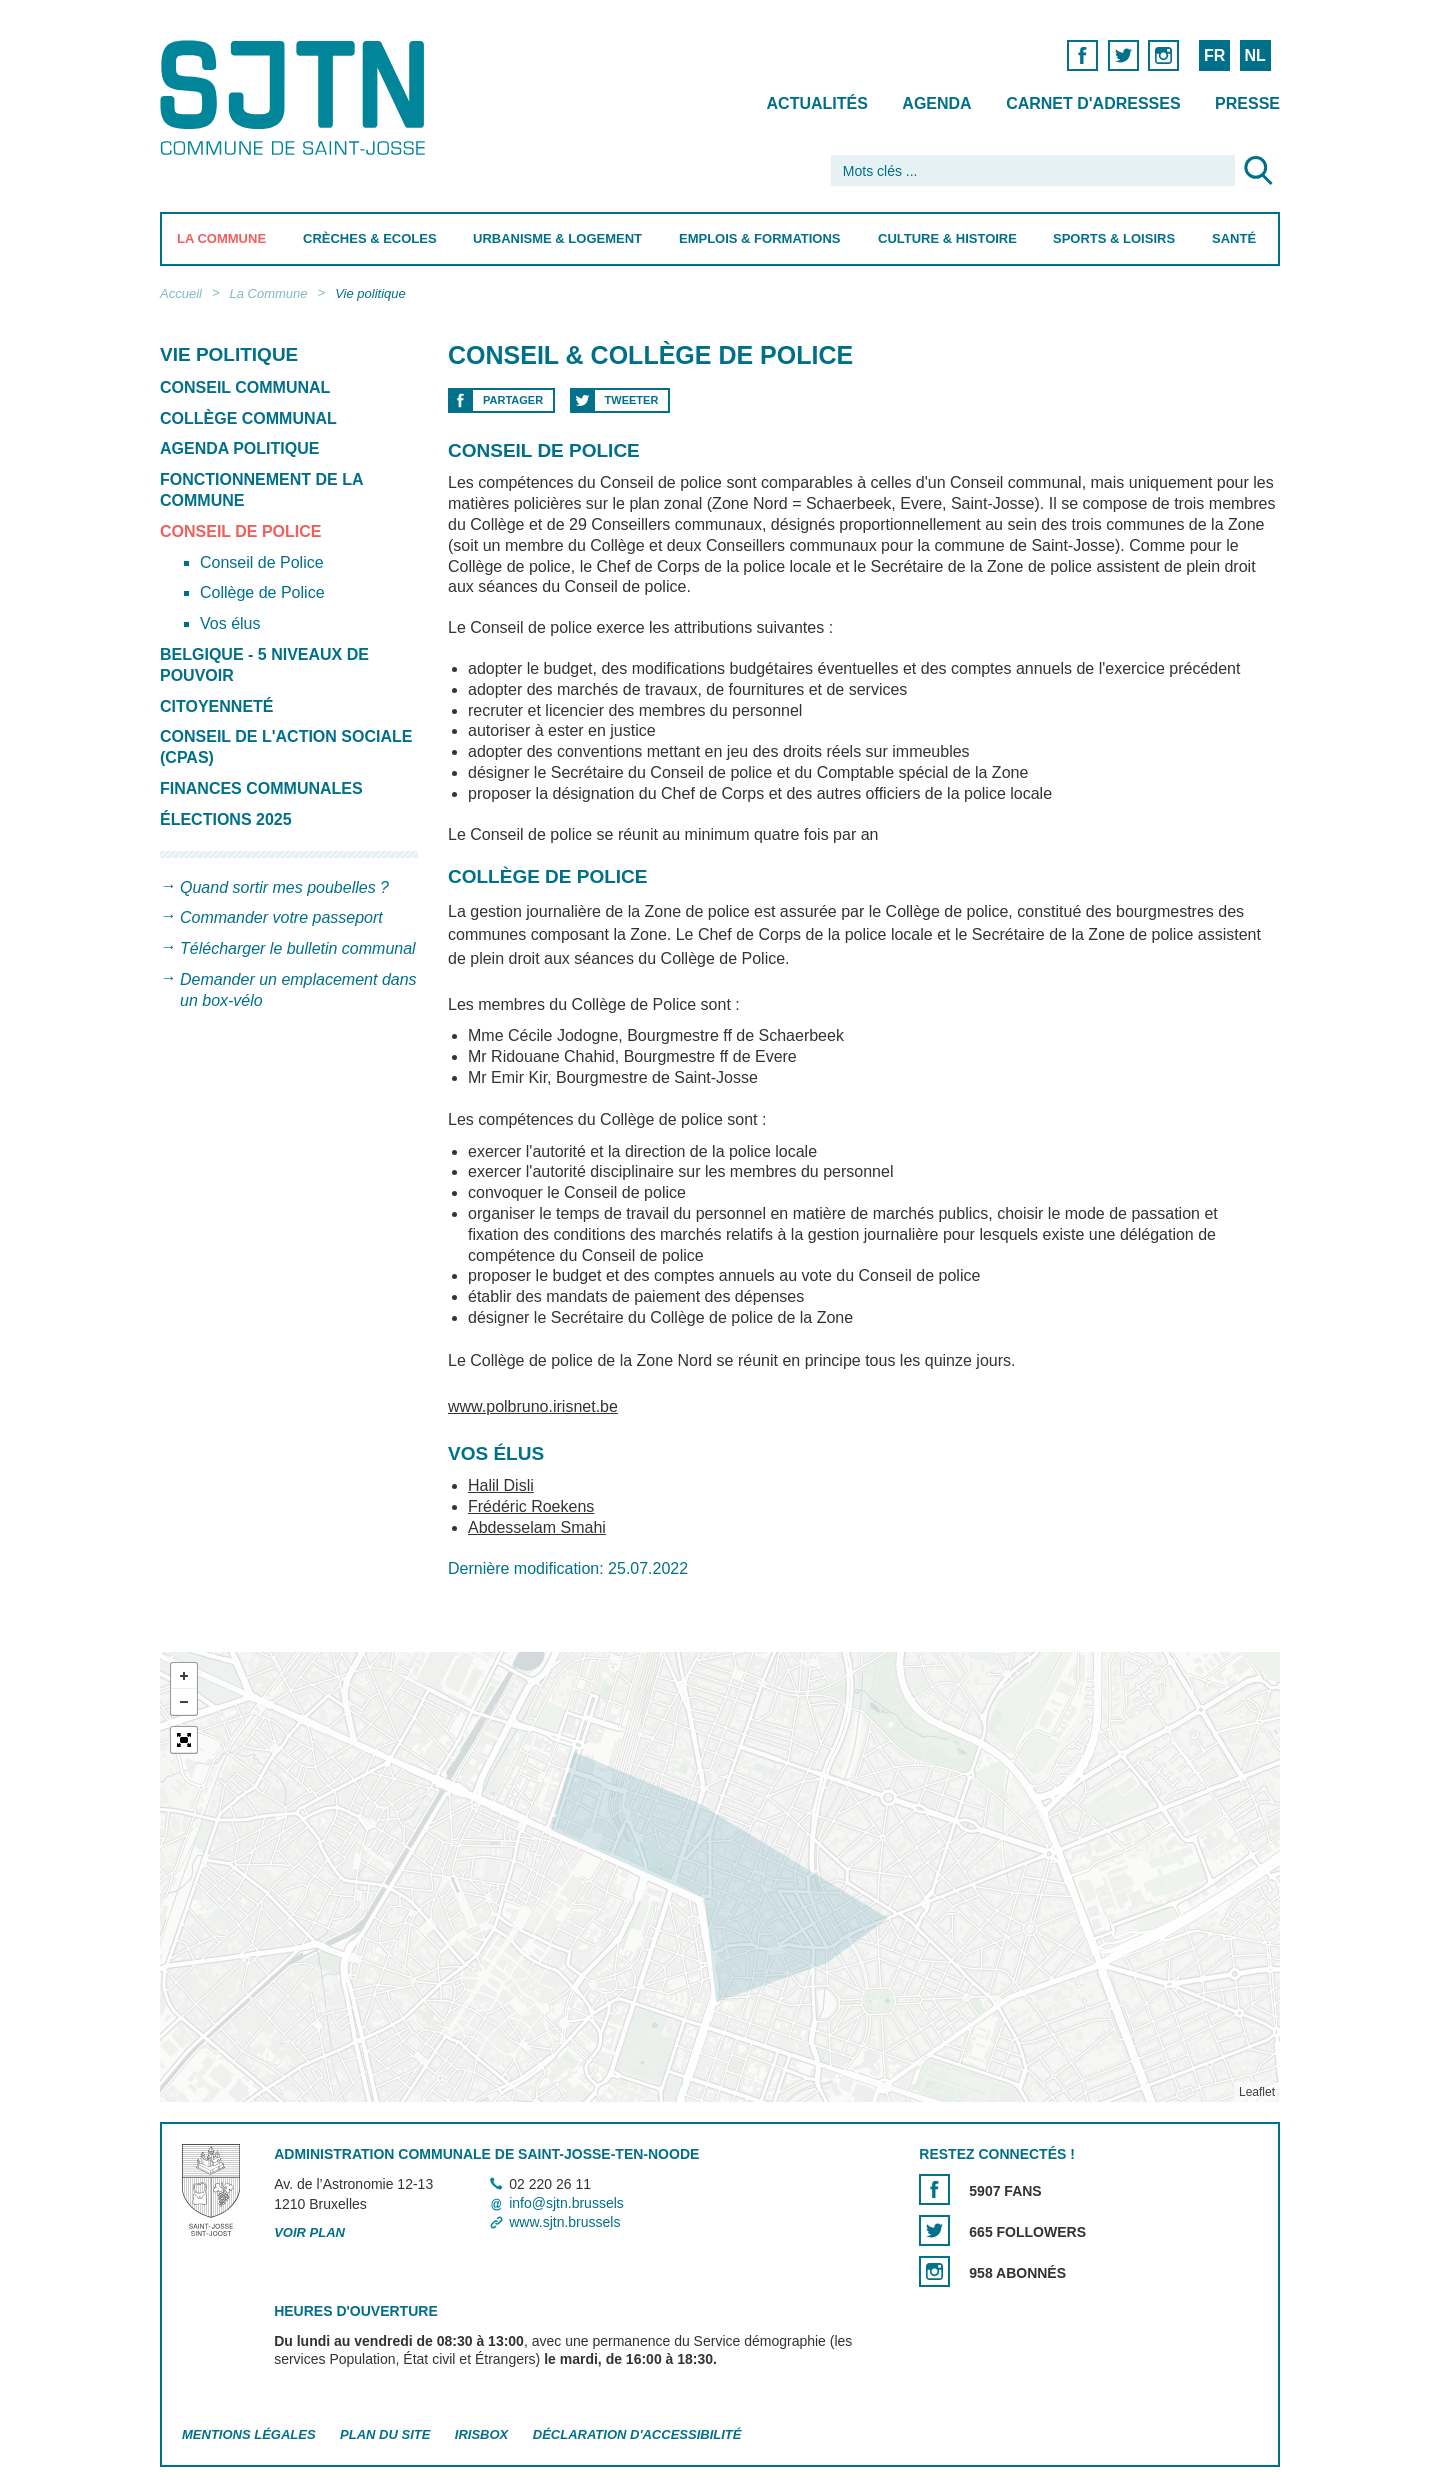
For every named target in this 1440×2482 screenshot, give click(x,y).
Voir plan (309, 2232)
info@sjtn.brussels (566, 2203)
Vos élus (230, 623)
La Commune (221, 238)
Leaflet (1257, 2092)
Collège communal (248, 418)
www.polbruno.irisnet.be (533, 1406)
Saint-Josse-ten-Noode (296, 97)
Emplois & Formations (760, 238)
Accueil (181, 293)
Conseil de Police (241, 531)
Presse (1247, 103)
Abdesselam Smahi (537, 1527)
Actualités (817, 103)
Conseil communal (245, 387)
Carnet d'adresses (1093, 103)
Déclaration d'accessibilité (637, 2434)
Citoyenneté (217, 706)
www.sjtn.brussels (564, 2222)
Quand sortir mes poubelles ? (284, 887)
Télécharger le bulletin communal (298, 948)
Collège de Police (262, 592)
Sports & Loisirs (1114, 238)
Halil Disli (501, 1485)
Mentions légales (249, 2434)
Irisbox (481, 2434)
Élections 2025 (226, 819)
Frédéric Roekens (531, 1506)
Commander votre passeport (281, 917)
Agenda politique (239, 448)
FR (1214, 55)
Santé (1234, 238)
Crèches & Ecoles (370, 238)
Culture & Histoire (947, 238)
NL (1254, 55)
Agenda (936, 103)
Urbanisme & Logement (557, 238)
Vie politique (370, 293)
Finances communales (261, 788)
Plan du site (385, 2434)
